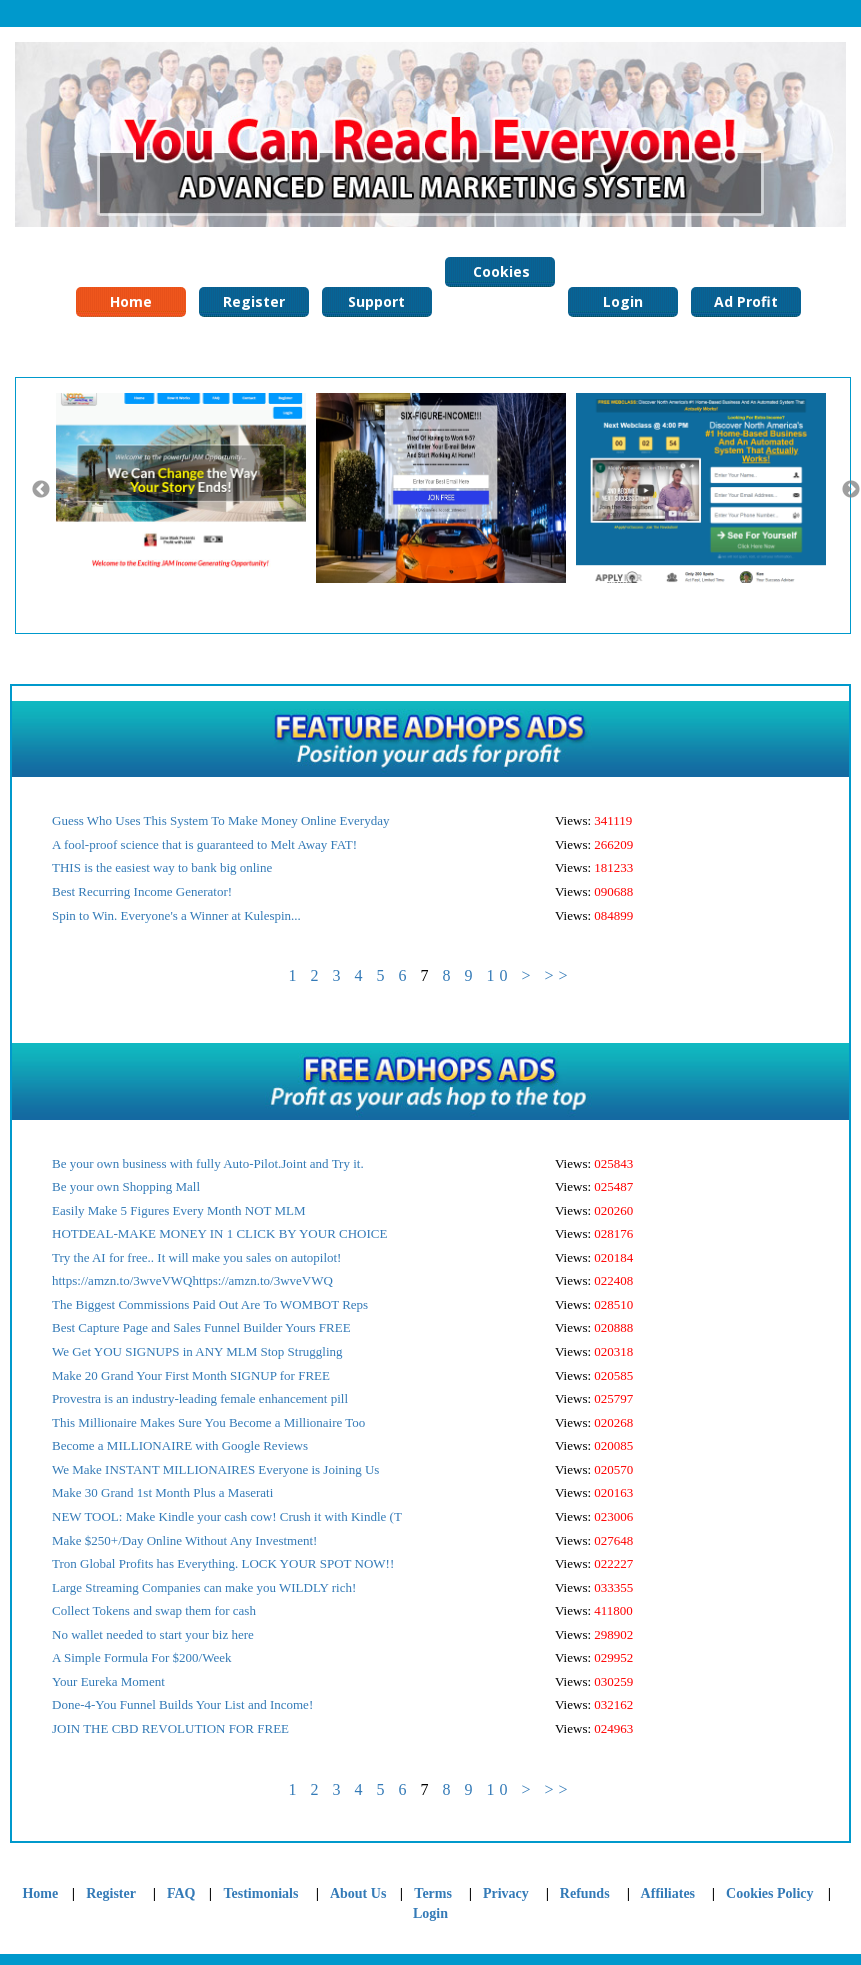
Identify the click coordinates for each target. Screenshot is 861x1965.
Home (131, 301)
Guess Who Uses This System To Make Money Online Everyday (220, 820)
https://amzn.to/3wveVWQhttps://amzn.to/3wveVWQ (192, 1280)
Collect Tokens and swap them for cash (154, 1610)
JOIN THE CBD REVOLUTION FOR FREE (170, 1728)
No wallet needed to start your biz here (153, 1634)
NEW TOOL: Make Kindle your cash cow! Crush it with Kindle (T (227, 1516)
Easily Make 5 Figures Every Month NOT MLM (179, 1210)
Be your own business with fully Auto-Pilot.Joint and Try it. (208, 1163)
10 (499, 975)
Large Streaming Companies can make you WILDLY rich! (204, 1587)
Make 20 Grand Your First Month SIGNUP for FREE (191, 1375)
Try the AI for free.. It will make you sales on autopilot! (196, 1257)
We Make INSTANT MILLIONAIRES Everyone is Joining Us (215, 1469)
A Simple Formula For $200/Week (142, 1657)
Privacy (506, 1893)
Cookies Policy (499, 274)
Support (376, 301)
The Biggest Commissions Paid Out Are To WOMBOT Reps (210, 1304)
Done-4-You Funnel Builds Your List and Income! (182, 1704)
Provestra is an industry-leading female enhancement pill (200, 1398)
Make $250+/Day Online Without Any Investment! (184, 1540)
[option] (186, 488)
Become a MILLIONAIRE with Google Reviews (180, 1445)
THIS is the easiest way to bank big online (162, 867)
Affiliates (668, 1893)
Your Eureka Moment (108, 1681)
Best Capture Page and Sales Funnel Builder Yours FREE (201, 1327)
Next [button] (851, 490)
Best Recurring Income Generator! (142, 891)
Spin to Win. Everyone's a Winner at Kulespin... (176, 915)
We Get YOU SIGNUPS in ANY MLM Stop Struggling (197, 1351)
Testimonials (262, 1893)
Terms (433, 1893)
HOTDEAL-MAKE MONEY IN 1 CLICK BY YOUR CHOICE (219, 1233)
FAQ (181, 1893)
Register (254, 301)
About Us (358, 1893)
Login (623, 301)
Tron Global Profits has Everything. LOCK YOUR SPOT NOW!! (223, 1563)
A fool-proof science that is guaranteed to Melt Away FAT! (204, 844)
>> (558, 975)
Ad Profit (746, 301)
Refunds (585, 1893)
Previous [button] (41, 490)
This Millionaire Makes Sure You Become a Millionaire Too (208, 1422)
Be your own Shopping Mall (126, 1186)
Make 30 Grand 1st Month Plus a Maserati (162, 1492)
